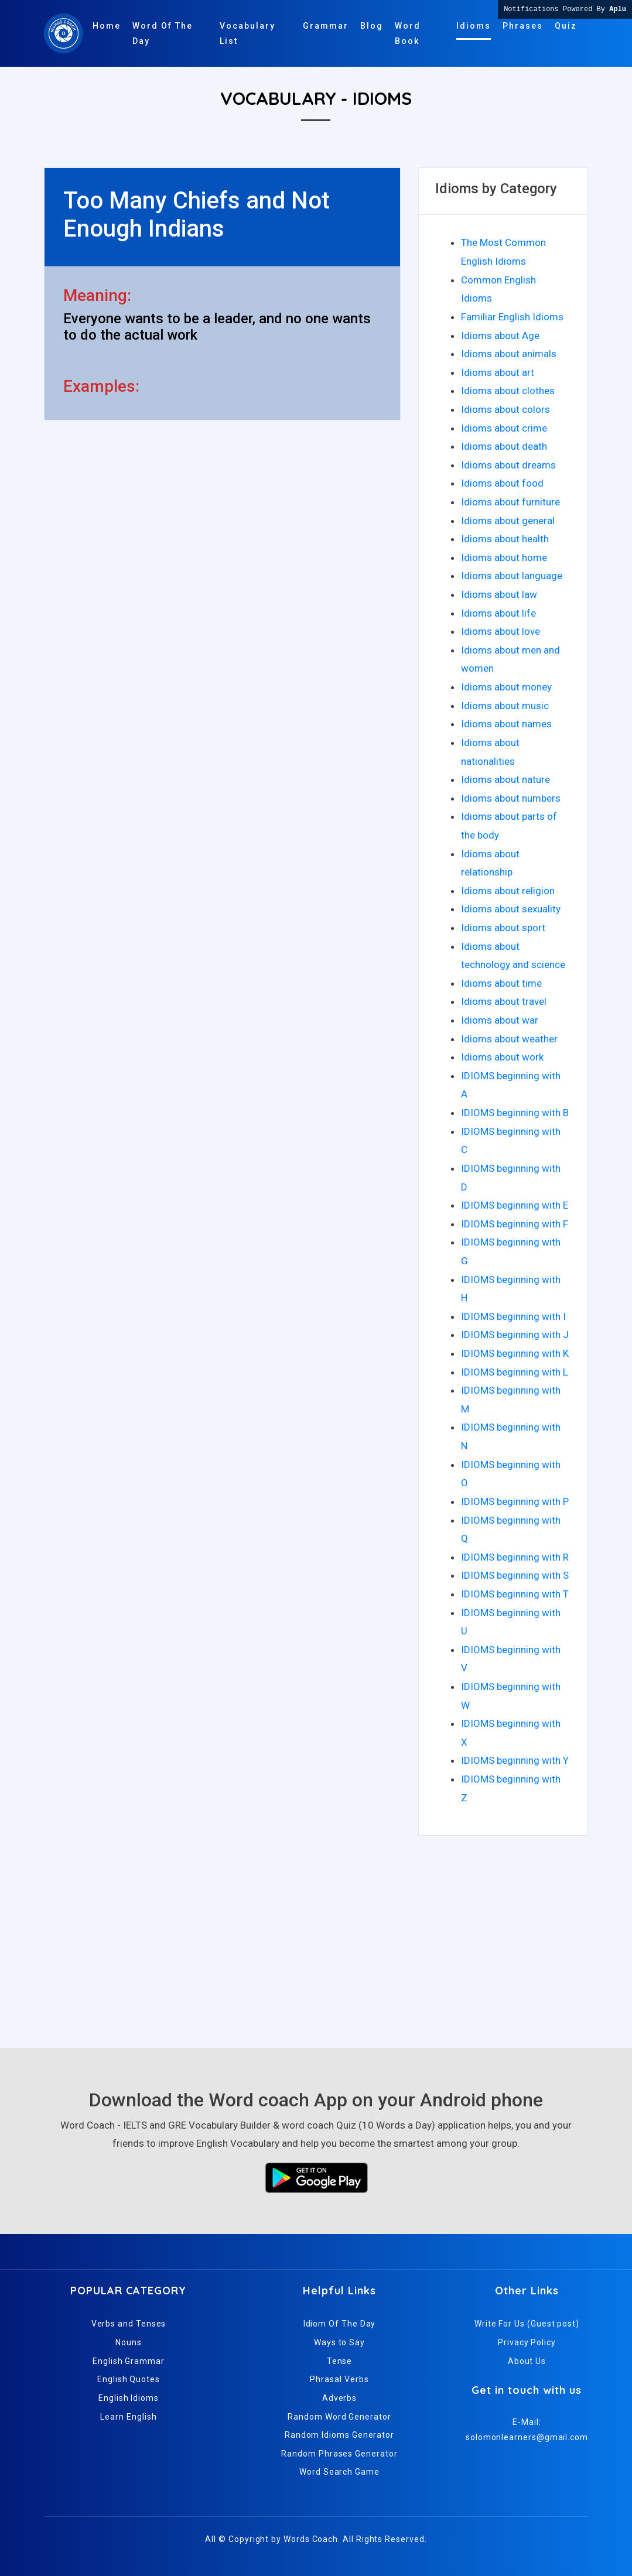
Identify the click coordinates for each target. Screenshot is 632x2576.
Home (107, 25)
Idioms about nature (505, 779)
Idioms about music (505, 705)
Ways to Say (339, 2342)
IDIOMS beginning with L (514, 1372)
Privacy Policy (527, 2342)
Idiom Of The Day (339, 2323)
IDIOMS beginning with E (514, 1205)
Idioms (473, 25)
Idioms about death (504, 446)
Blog (371, 25)
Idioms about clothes (508, 390)
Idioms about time (501, 983)
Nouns (128, 2342)
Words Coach (310, 2539)
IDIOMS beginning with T (515, 1594)
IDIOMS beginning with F (514, 1224)
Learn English (128, 2416)
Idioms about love (500, 631)
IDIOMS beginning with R (515, 1557)
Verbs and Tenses (128, 2323)
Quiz (566, 25)
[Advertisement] (316, 1937)
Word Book (408, 33)
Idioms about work (502, 1057)
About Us (527, 2361)
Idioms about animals (508, 354)
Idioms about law (499, 594)
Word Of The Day (162, 33)
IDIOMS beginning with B (515, 1112)
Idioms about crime (504, 428)
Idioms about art (497, 372)
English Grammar (129, 2361)
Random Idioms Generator (339, 2435)
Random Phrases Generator (339, 2453)
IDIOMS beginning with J (515, 1334)
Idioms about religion (508, 891)
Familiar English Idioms (512, 317)
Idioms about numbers (511, 798)
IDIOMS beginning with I (513, 1316)
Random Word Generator (339, 2416)
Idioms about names (506, 724)
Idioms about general (508, 520)
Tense (340, 2361)
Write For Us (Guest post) (526, 2323)
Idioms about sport (503, 927)
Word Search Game (339, 2471)
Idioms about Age (500, 335)
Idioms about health (505, 539)
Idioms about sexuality (511, 909)
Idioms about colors (505, 409)
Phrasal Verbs (339, 2379)
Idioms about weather (509, 1039)
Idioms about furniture (510, 502)
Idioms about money (506, 687)
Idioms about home (504, 557)
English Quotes (128, 2379)
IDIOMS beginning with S (515, 1575)
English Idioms (128, 2398)
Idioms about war (499, 1020)
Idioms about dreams (508, 465)
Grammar (326, 25)
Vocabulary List (247, 33)
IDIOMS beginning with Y (515, 1760)
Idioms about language (511, 575)
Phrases (523, 25)
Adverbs (339, 2398)
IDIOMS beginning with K (515, 1353)
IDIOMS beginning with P (515, 1501)
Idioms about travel (503, 1001)
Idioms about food (502, 483)
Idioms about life (498, 613)
